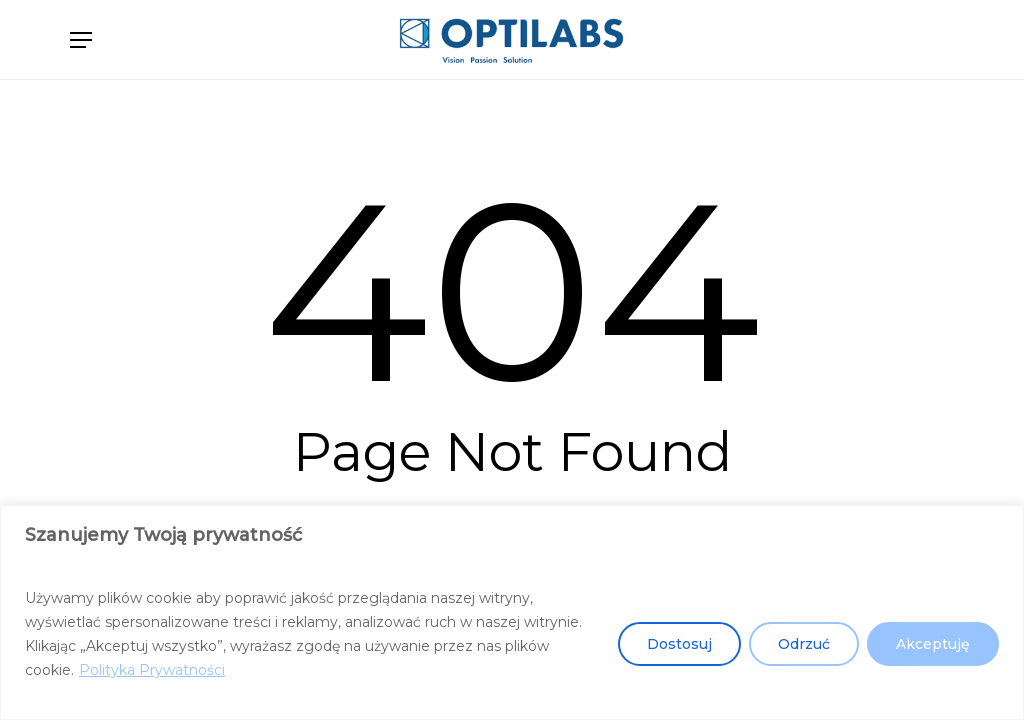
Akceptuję (933, 644)
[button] (81, 40)
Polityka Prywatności (152, 670)
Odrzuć (804, 644)
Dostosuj (679, 644)
